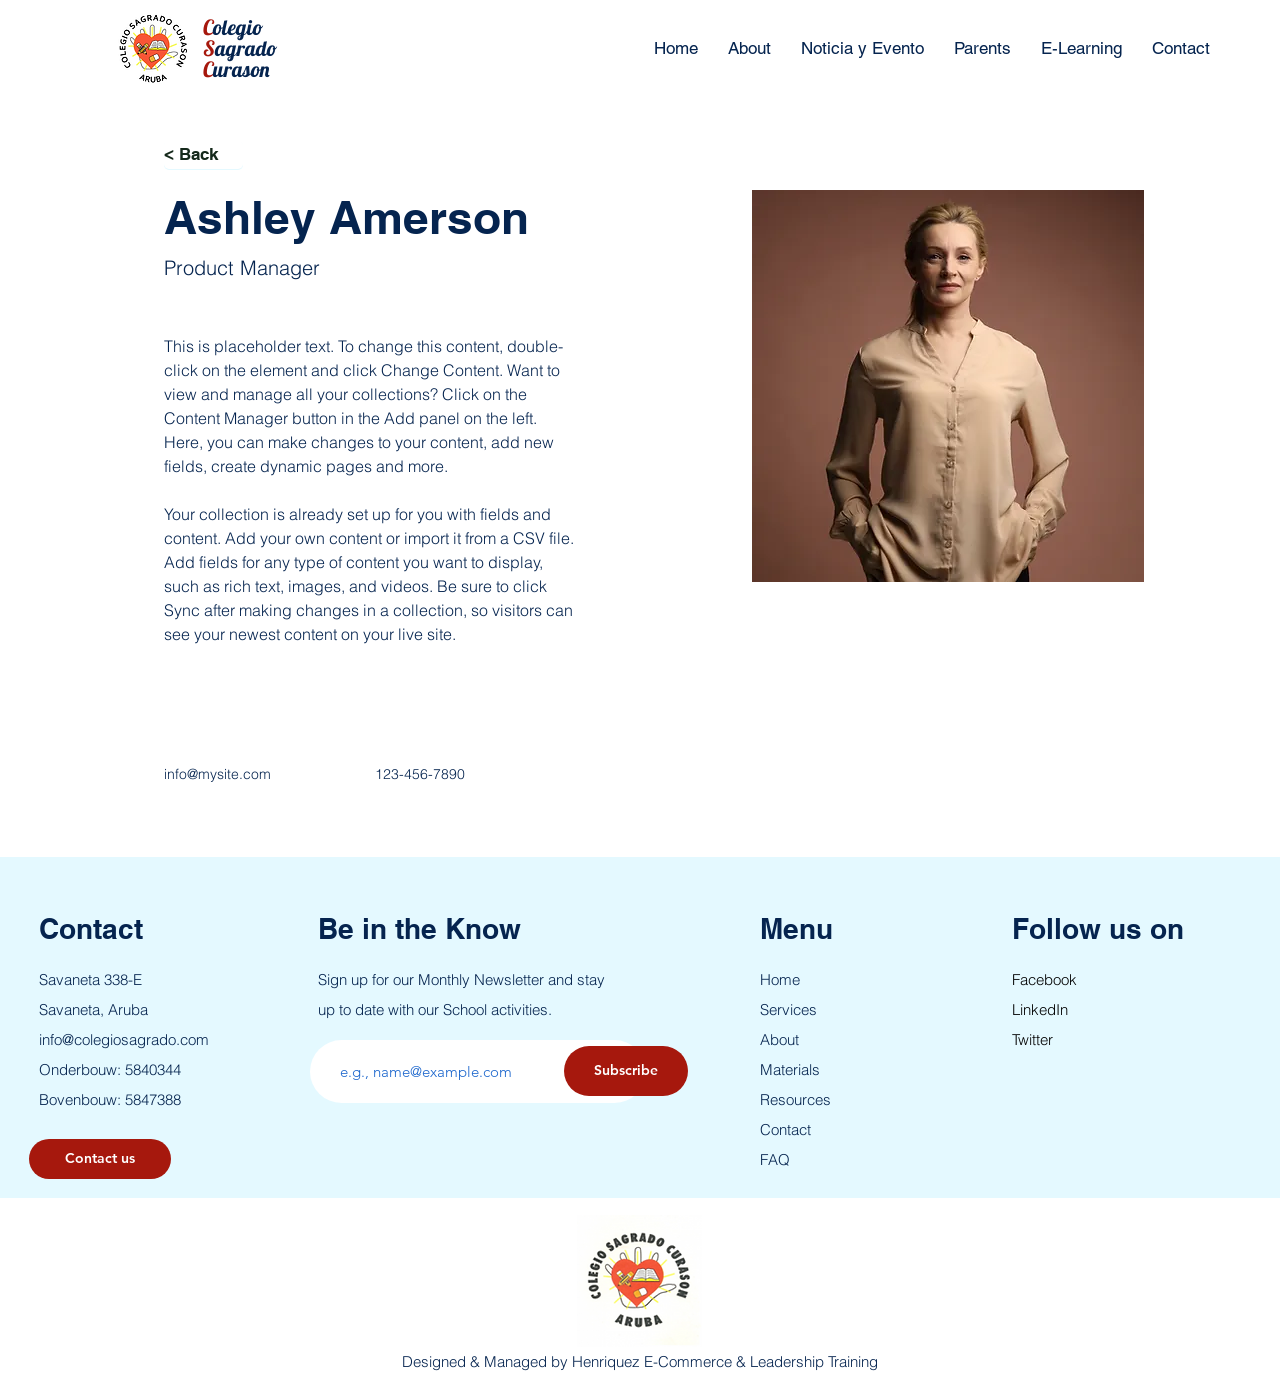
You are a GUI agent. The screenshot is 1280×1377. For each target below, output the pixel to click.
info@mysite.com (217, 774)
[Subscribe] (626, 1071)
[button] (100, 1159)
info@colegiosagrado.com (124, 1039)
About (779, 1039)
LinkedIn (1040, 1009)
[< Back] (203, 154)
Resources (795, 1099)
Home (780, 979)
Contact (785, 1129)
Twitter (1032, 1039)
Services (788, 1009)
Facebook (1044, 979)
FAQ (775, 1159)
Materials (790, 1069)
